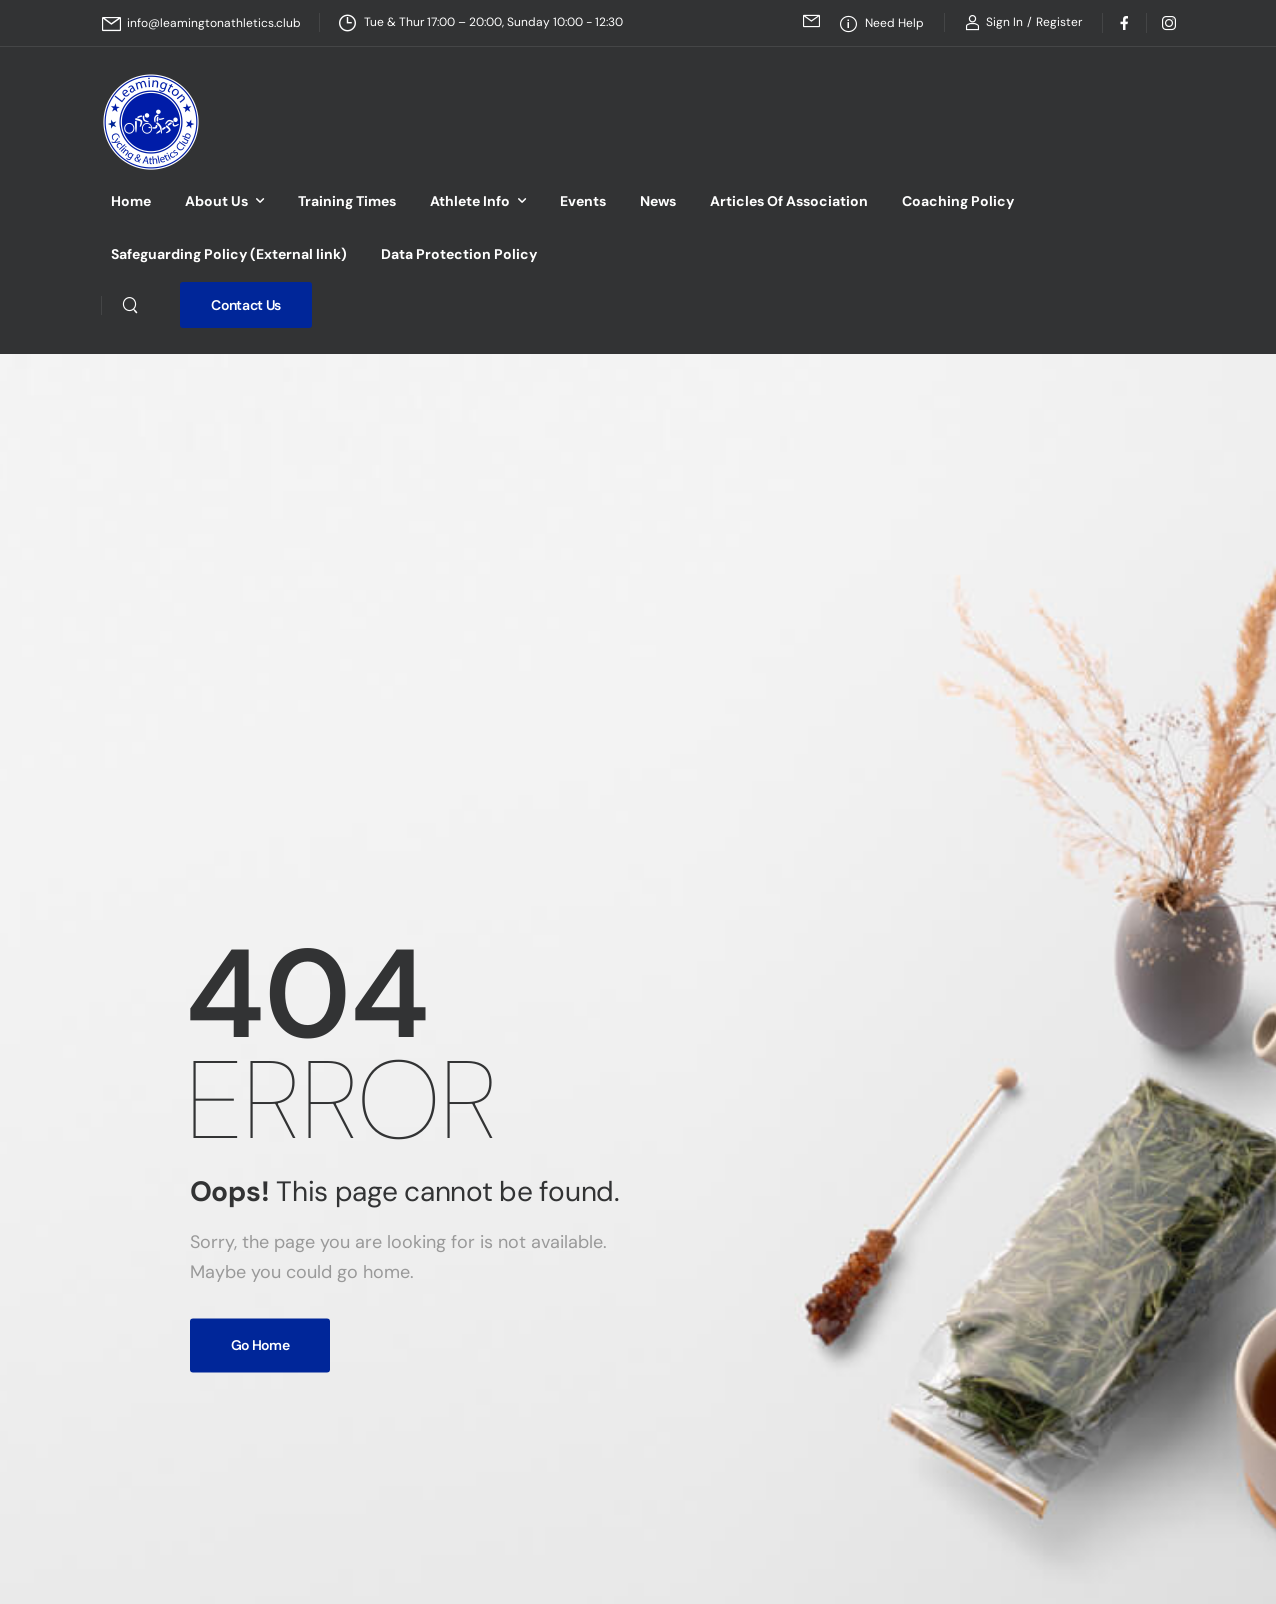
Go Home (260, 1345)
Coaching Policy (958, 201)
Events (583, 201)
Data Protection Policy (459, 254)
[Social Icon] (1124, 22)
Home (131, 201)
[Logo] (151, 122)
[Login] (994, 22)
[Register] (1059, 22)
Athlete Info (470, 201)
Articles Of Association (789, 201)
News (658, 201)
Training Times (347, 201)
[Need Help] (882, 23)
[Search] (130, 305)
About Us (216, 201)
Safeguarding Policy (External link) (229, 254)
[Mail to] (201, 23)
